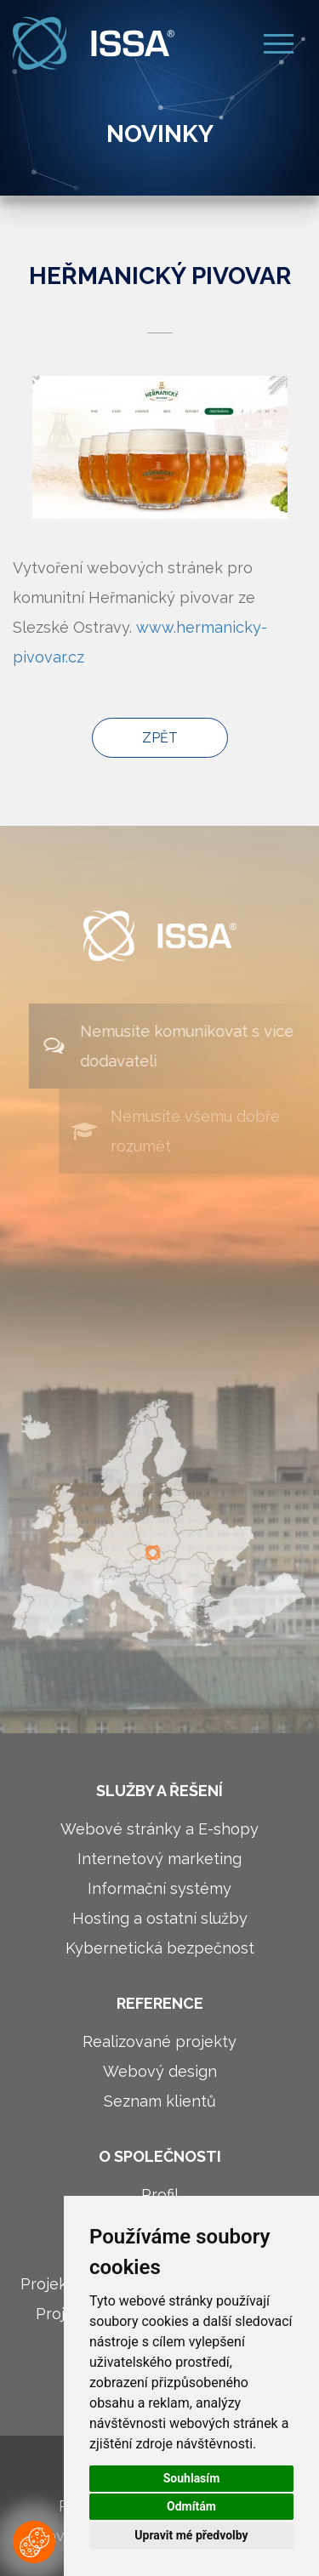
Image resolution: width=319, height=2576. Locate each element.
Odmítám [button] (191, 2506)
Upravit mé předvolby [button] (191, 2535)
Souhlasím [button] (191, 2478)
